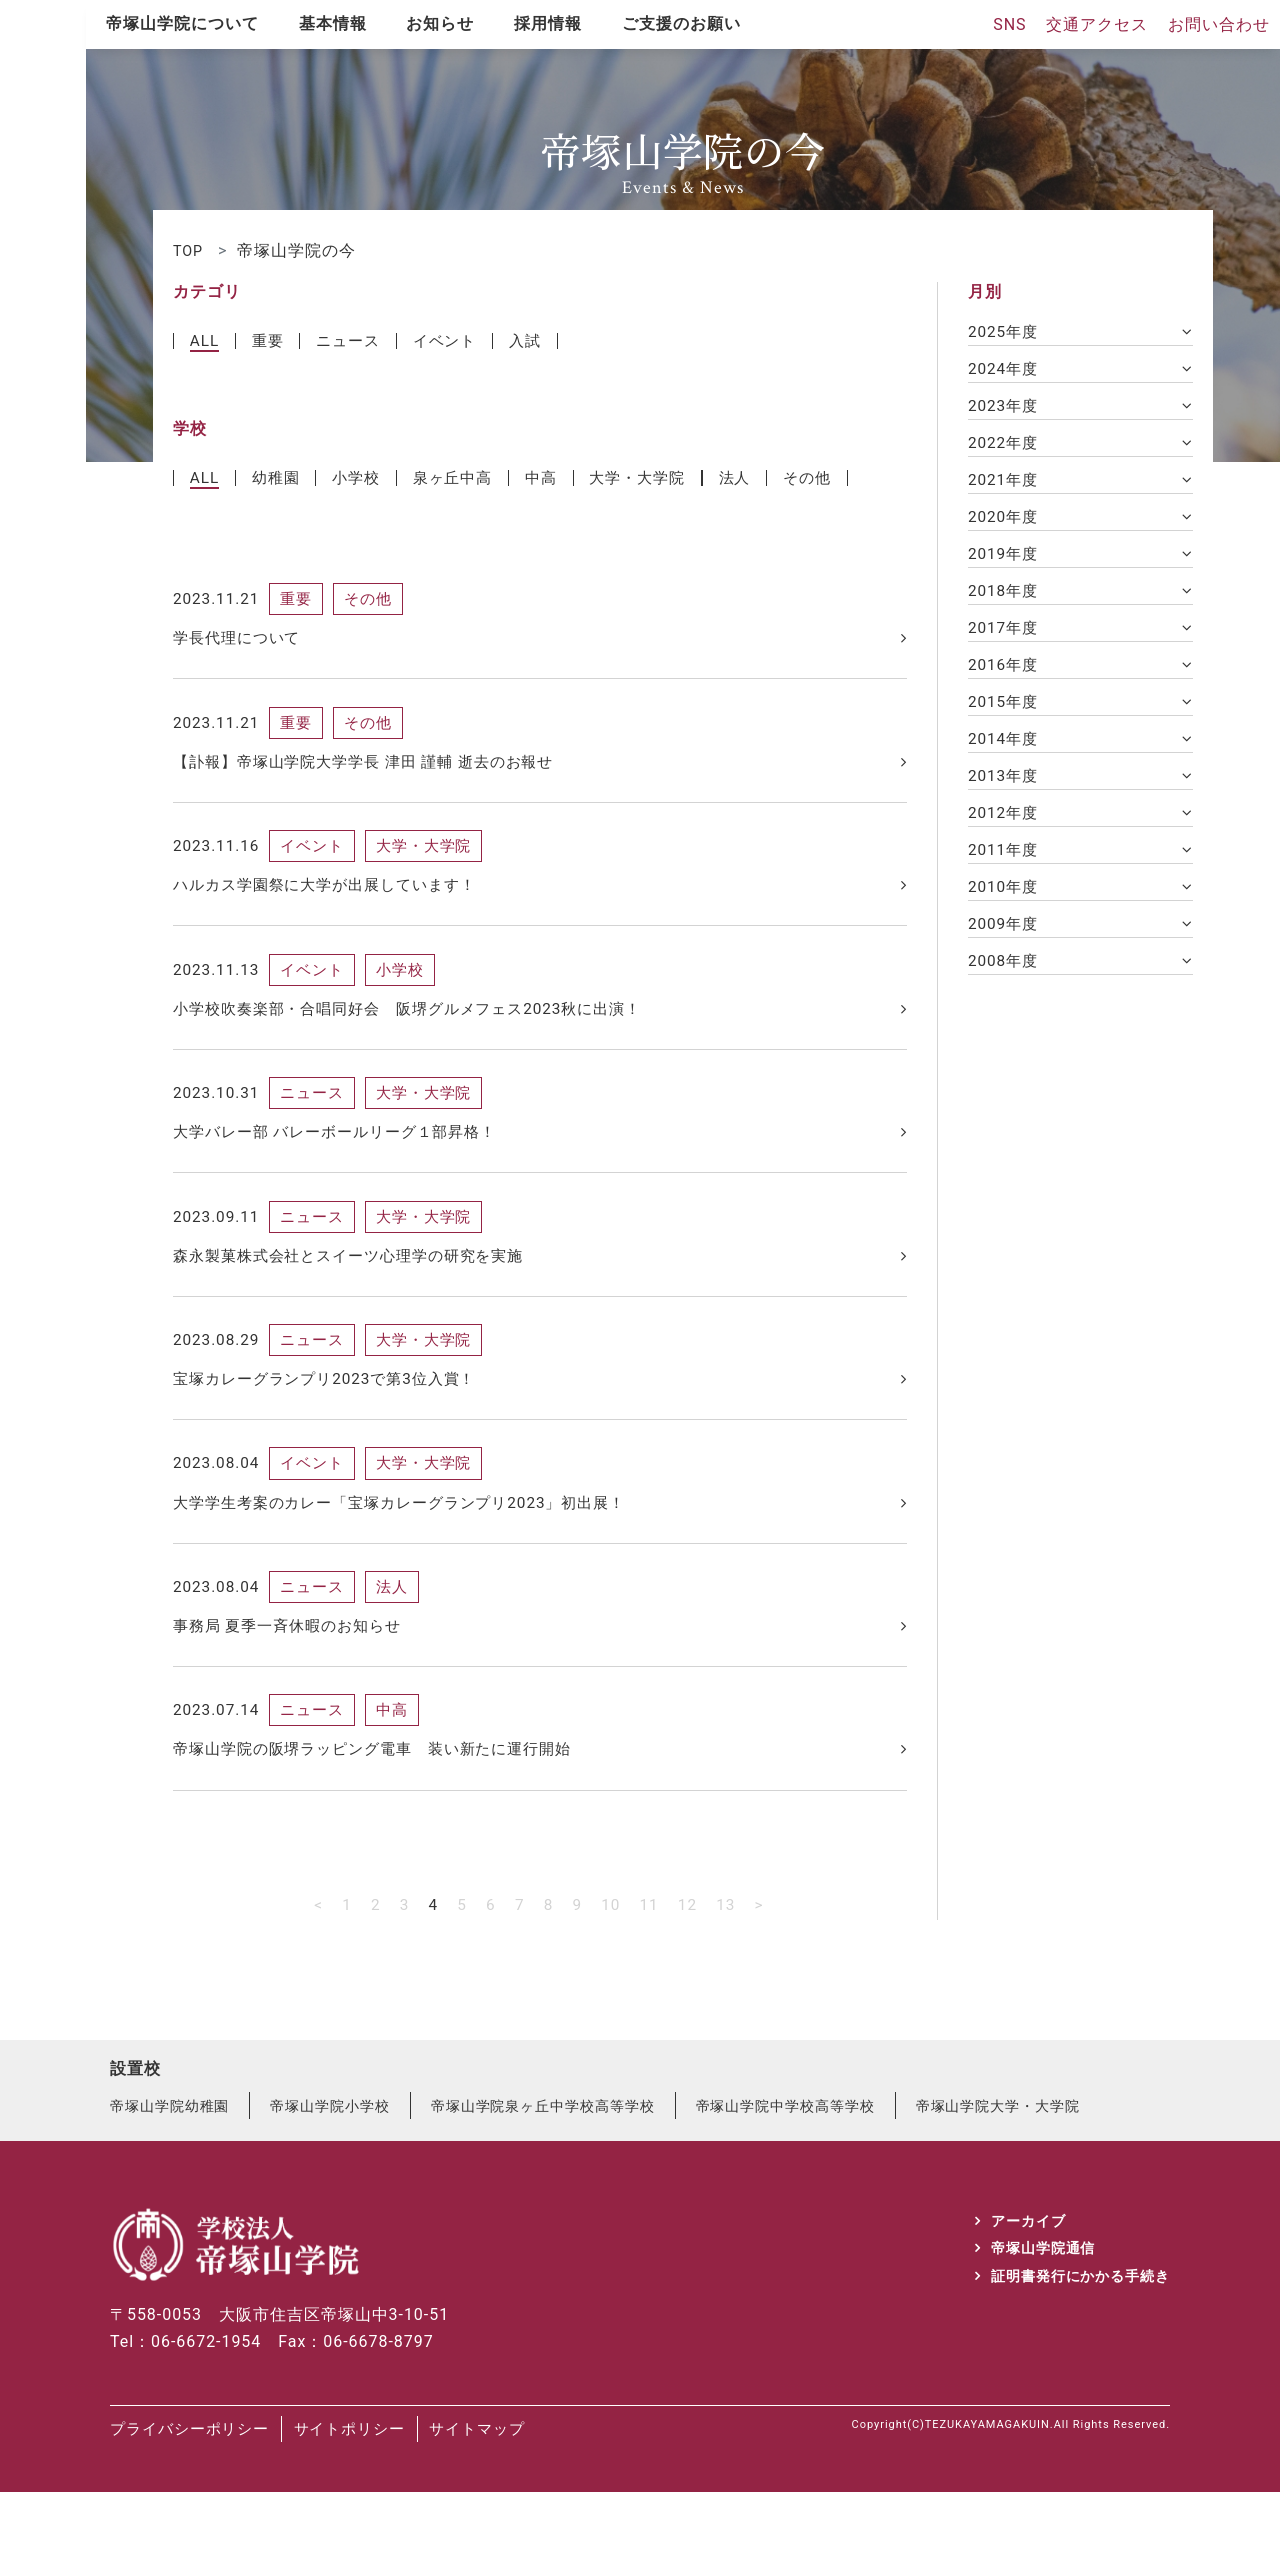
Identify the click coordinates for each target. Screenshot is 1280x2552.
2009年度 (1005, 943)
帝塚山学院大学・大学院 (999, 2165)
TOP (189, 250)
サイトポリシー (380, 2488)
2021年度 (1005, 484)
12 (708, 1963)
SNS (1009, 24)
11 (665, 1963)
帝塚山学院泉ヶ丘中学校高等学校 (543, 2165)
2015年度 (1005, 713)
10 (622, 1963)
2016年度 (1005, 675)
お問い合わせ (1219, 24)
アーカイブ (1027, 2280)
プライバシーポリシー (195, 2488)
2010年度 (1005, 904)
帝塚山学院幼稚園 (170, 2165)
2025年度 (1005, 332)
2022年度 (1005, 446)
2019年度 (1005, 561)
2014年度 (1005, 752)
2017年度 (1005, 637)
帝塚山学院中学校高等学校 (787, 2165)
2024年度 (1005, 370)
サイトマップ (531, 2488)
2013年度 (1005, 790)
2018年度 (1005, 599)
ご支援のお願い (681, 23)
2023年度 (1005, 408)
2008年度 (1005, 981)
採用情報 (548, 23)
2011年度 (1005, 866)
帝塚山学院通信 (1042, 2307)
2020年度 (1005, 523)
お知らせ (440, 23)
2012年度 (1005, 828)
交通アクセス (1097, 24)
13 (751, 1963)
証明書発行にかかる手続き (1080, 2335)
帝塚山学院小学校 (331, 2165)
